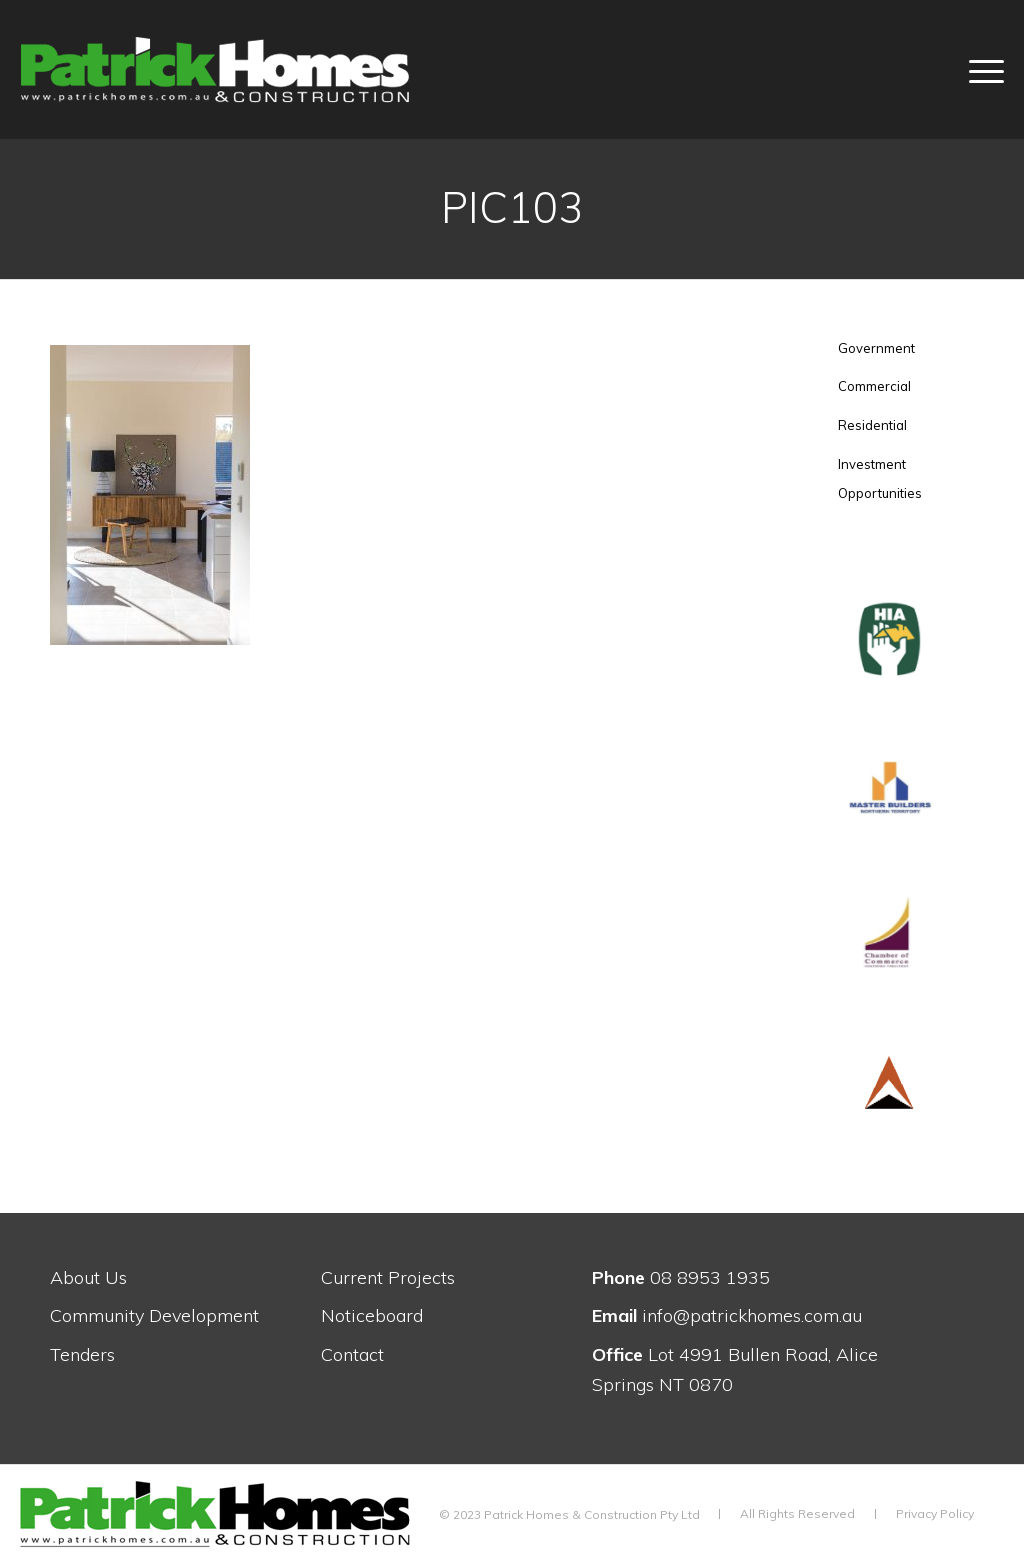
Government (876, 348)
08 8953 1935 (681, 1277)
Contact (352, 1354)
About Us (88, 1277)
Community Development (154, 1315)
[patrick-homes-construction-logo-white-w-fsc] (261, 69)
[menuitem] (974, 69)
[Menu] (974, 69)
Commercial (874, 386)
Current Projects (388, 1277)
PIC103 (512, 207)
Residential (872, 425)
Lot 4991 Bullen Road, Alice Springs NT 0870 (735, 1369)
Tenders (82, 1354)
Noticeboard (372, 1315)
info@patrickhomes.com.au (727, 1315)
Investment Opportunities (880, 479)
